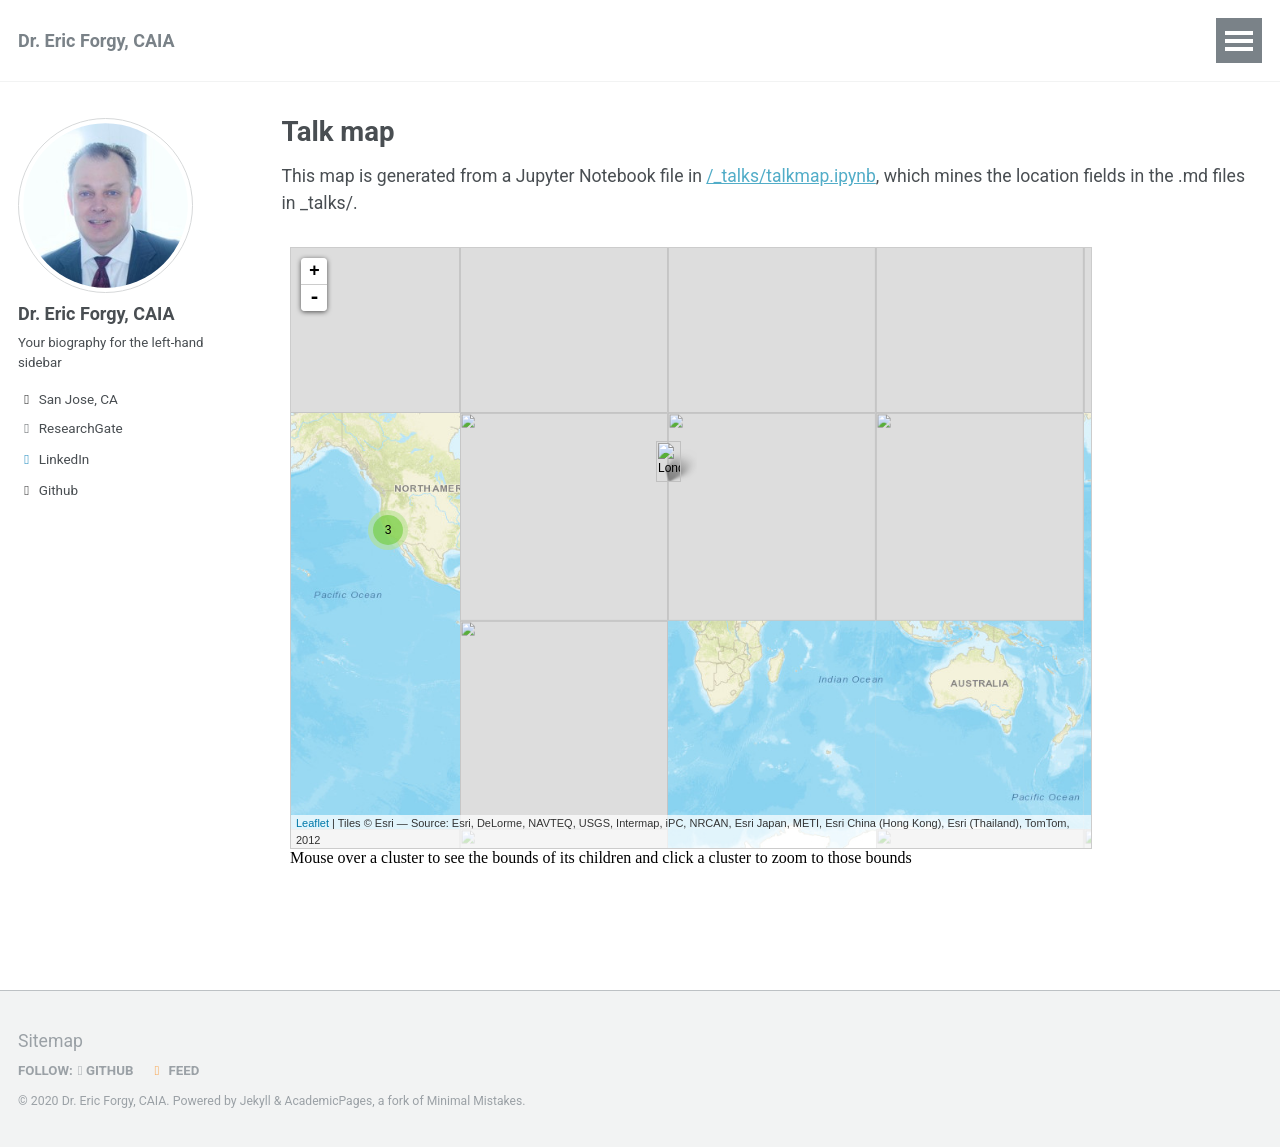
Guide (879, 40)
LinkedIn (53, 465)
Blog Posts (717, 40)
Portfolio (603, 40)
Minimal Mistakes (477, 1101)
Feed (177, 1070)
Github (48, 496)
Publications (296, 40)
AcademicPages (329, 1101)
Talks (403, 40)
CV (808, 40)
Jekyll (256, 1101)
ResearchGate (70, 434)
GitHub (107, 1070)
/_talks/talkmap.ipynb (802, 177)
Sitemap (51, 1041)
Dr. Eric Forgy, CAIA (96, 40)
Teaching (496, 40)
